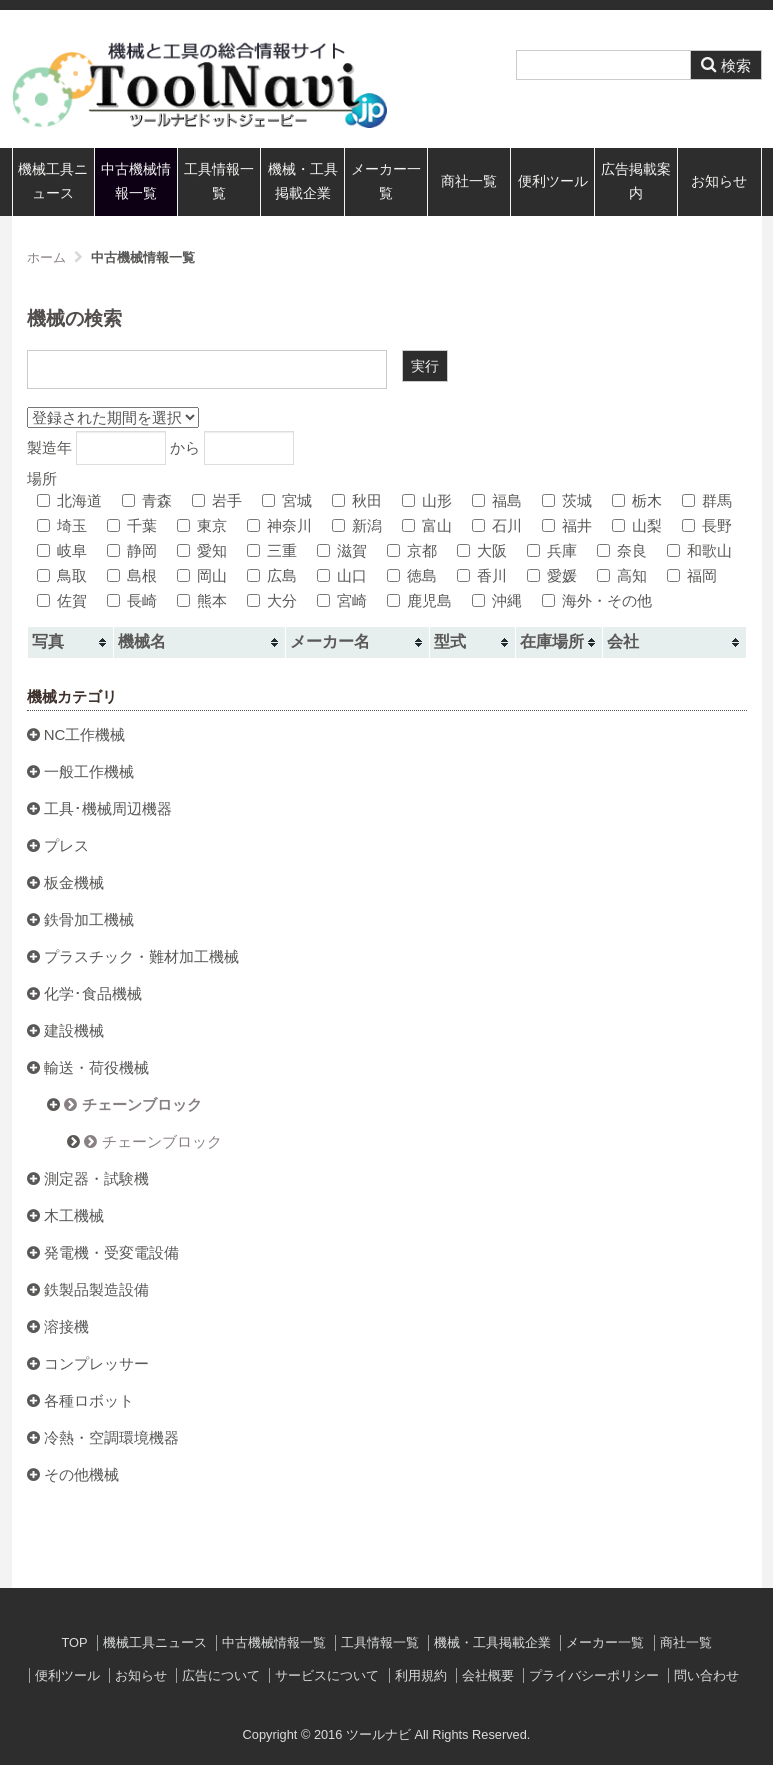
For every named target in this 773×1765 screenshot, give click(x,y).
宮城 (287, 500)
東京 (202, 525)
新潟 (357, 525)
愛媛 (552, 575)
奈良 (622, 550)
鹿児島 (419, 600)
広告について (221, 1675)
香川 (482, 575)
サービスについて (327, 1675)
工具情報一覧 (219, 181)
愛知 (202, 550)
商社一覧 (469, 181)
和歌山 (699, 550)
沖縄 (497, 600)
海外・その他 (597, 600)
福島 (497, 500)
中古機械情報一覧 (136, 181)
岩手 (217, 500)
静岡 (132, 550)
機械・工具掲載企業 (303, 181)
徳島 (412, 575)
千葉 (132, 525)
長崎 (132, 600)
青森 (147, 500)
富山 (427, 525)
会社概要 (488, 1675)
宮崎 (342, 600)
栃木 (637, 500)
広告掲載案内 (636, 181)
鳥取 (62, 575)
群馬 (707, 500)
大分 (272, 600)
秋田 (357, 500)
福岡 (692, 575)
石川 (497, 525)
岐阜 (62, 550)
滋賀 (342, 550)
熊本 (202, 600)
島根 (132, 575)
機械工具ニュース (53, 181)
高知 (622, 575)
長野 (707, 525)
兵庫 (552, 550)
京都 (412, 550)
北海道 (69, 500)
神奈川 (279, 525)
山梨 (637, 525)
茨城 (567, 500)
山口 (342, 575)
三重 (272, 550)
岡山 (202, 575)
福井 (567, 525)
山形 (427, 500)
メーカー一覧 (386, 181)
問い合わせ (706, 1675)
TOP (74, 1642)
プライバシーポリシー (594, 1675)
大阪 (482, 550)
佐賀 (62, 600)
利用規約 (421, 1675)
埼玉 (62, 525)
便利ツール (553, 181)
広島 (272, 575)
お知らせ (719, 181)
